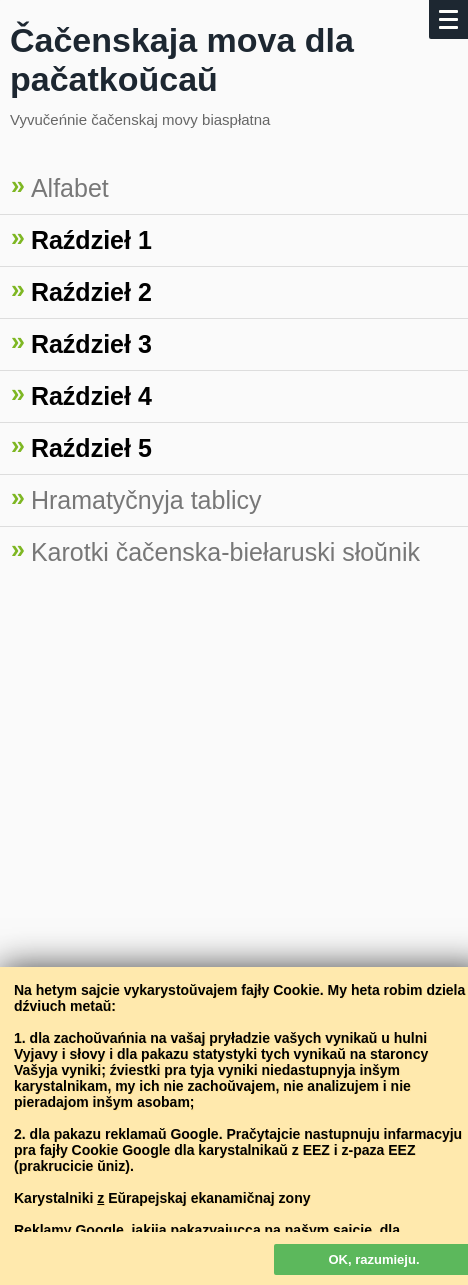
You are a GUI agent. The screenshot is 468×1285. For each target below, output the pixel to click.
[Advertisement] (234, 830)
